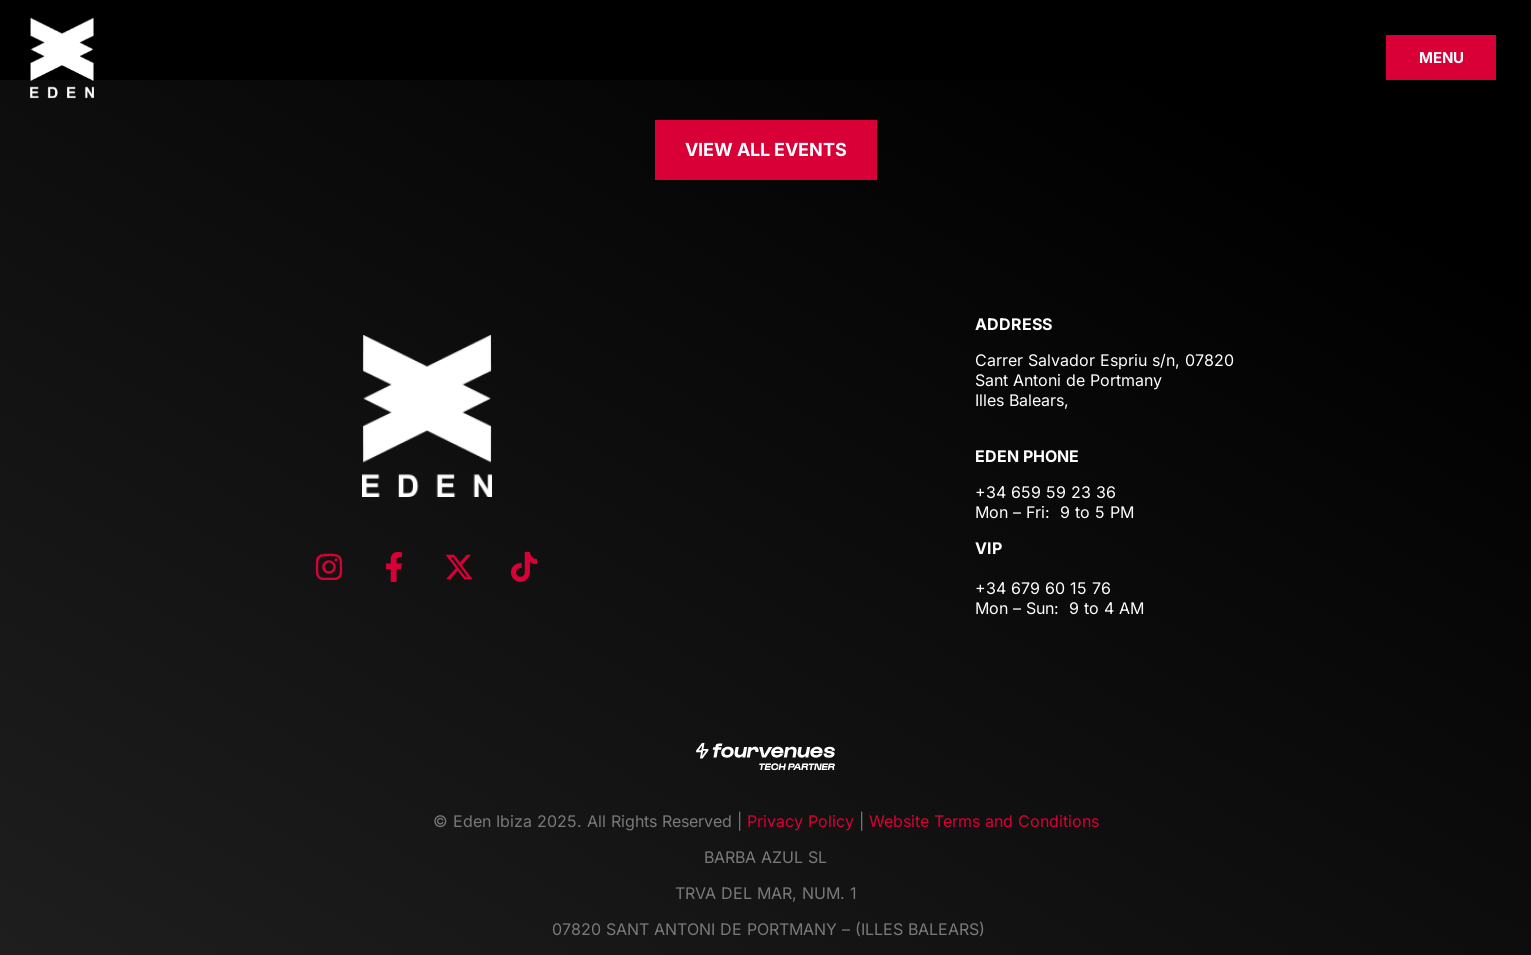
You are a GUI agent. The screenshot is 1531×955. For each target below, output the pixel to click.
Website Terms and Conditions (984, 821)
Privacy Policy (800, 821)
